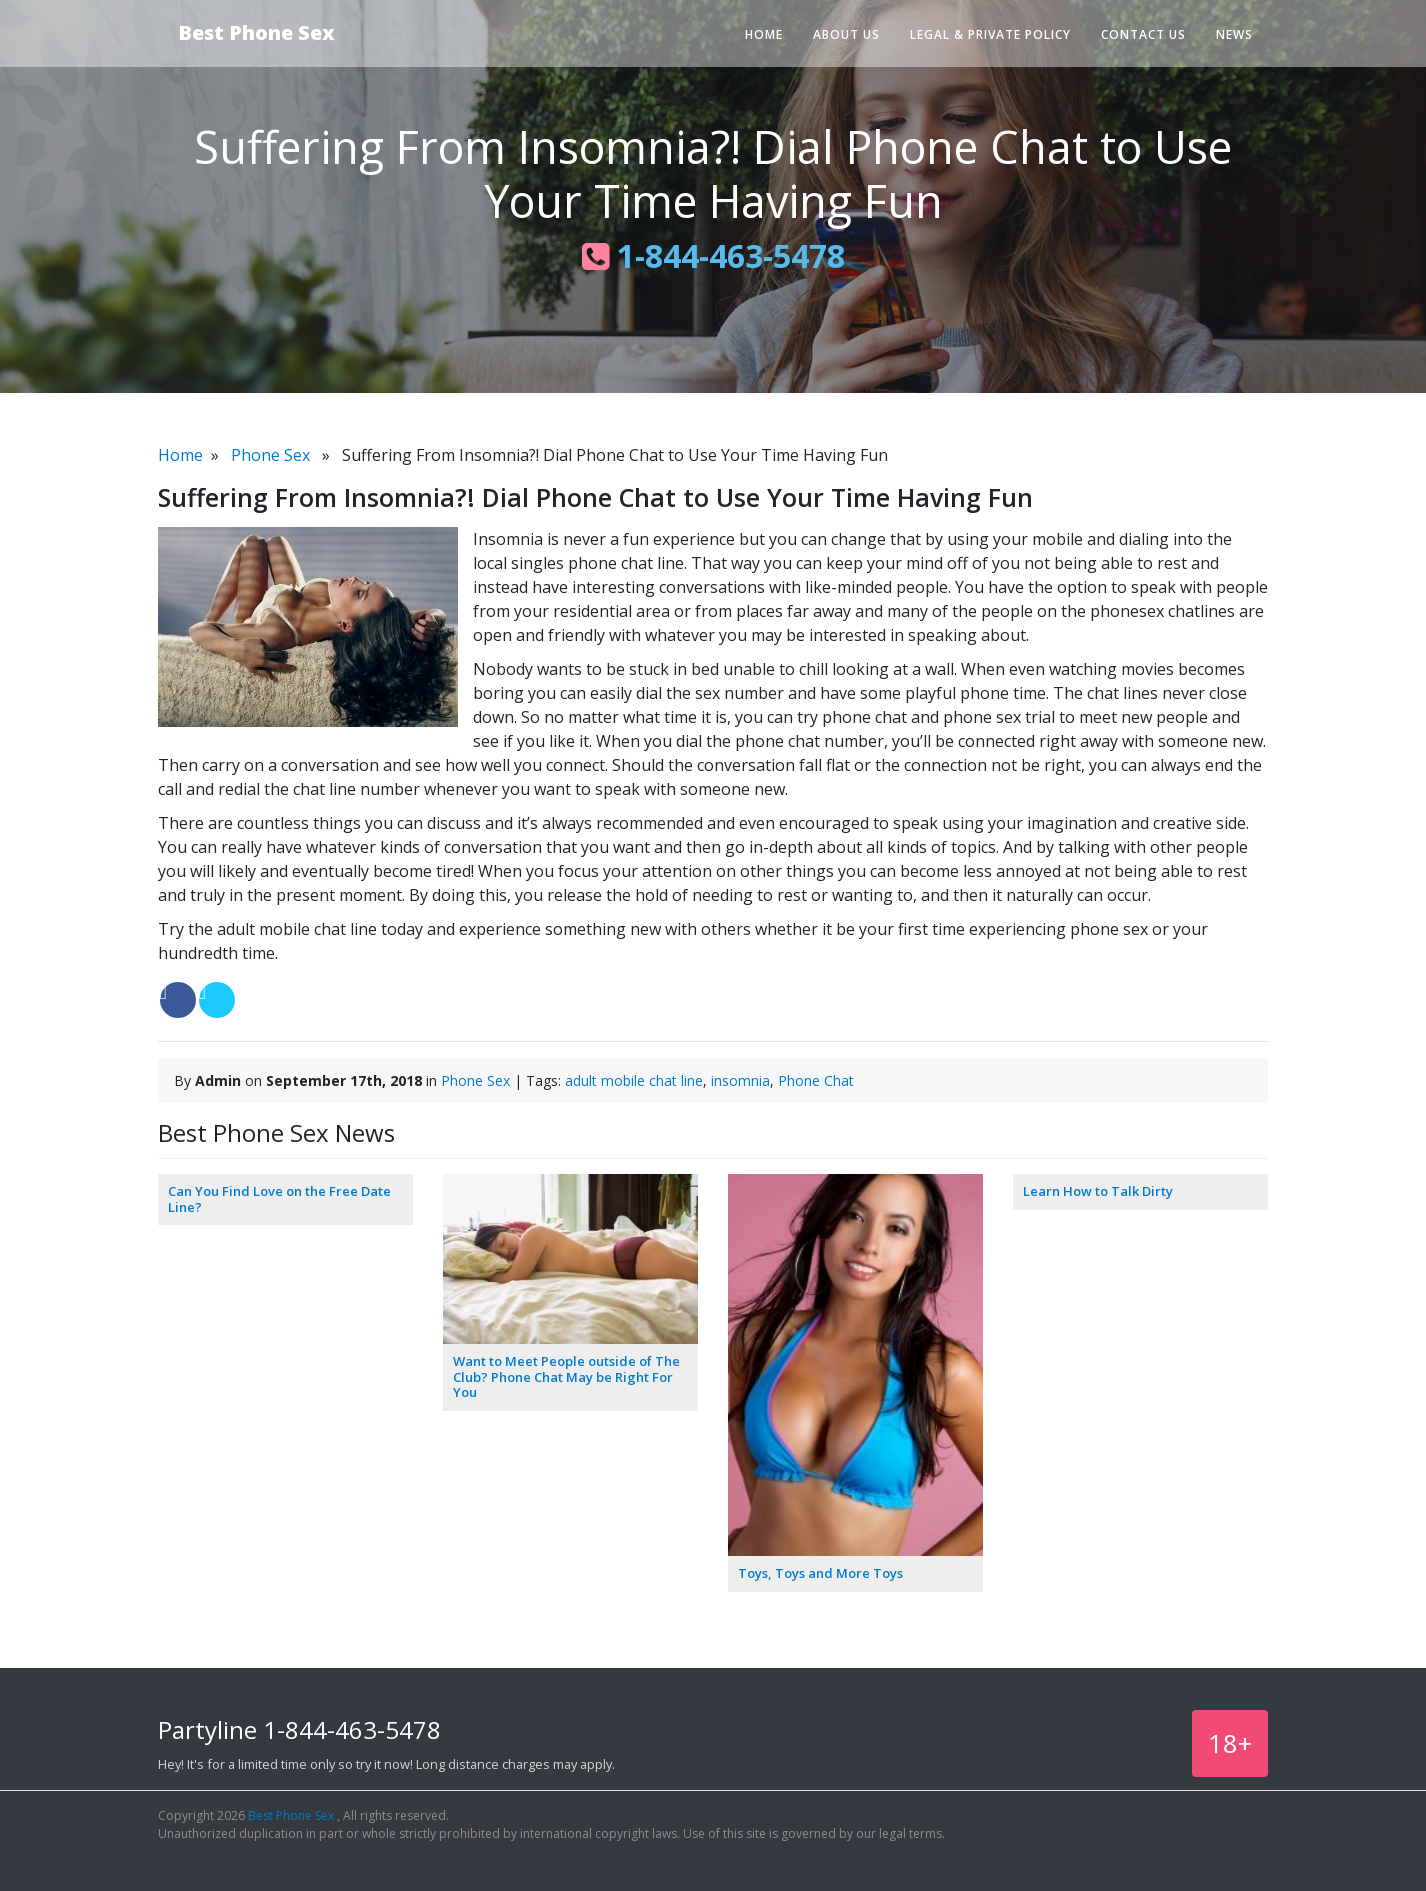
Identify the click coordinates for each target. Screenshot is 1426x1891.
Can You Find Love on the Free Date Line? (279, 1199)
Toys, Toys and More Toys (820, 1573)
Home (764, 34)
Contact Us (1143, 34)
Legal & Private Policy (990, 34)
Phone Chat (816, 1080)
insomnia (740, 1080)
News (1234, 34)
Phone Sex (270, 455)
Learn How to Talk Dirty (1098, 1191)
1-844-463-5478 (713, 255)
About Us (846, 34)
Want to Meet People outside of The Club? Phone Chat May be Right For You (566, 1376)
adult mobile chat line (634, 1080)
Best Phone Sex (256, 32)
